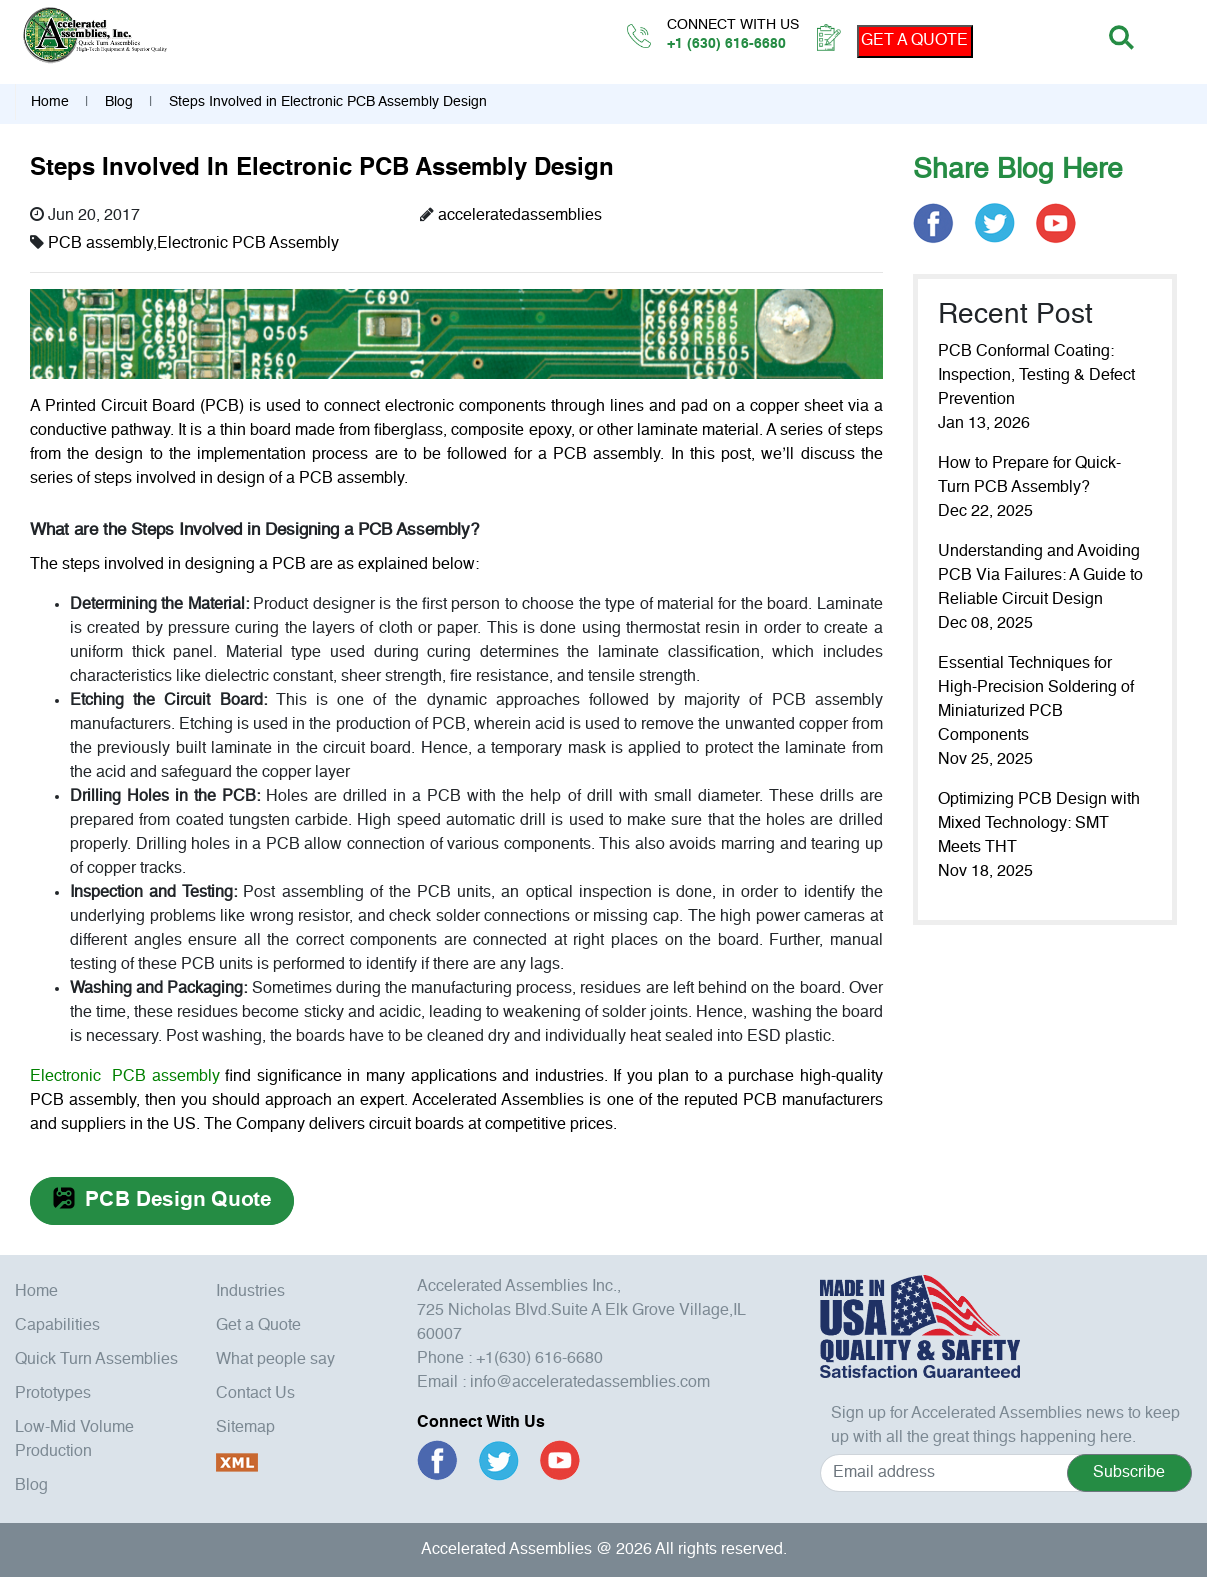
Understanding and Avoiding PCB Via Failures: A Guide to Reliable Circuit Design (1040, 576)
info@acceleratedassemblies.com (590, 1383)
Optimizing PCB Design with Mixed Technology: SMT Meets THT (1039, 824)
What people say (275, 1360)
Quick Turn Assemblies (96, 1360)
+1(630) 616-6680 (539, 1359)
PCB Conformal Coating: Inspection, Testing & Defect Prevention (1036, 376)
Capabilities (57, 1326)
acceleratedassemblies (520, 216)
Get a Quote (258, 1326)
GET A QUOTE (914, 41)
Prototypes (53, 1394)
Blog (119, 102)
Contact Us (255, 1394)
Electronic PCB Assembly (248, 244)
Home (50, 102)
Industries (250, 1292)
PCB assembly (100, 244)
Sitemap (245, 1428)
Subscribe (1129, 1473)
